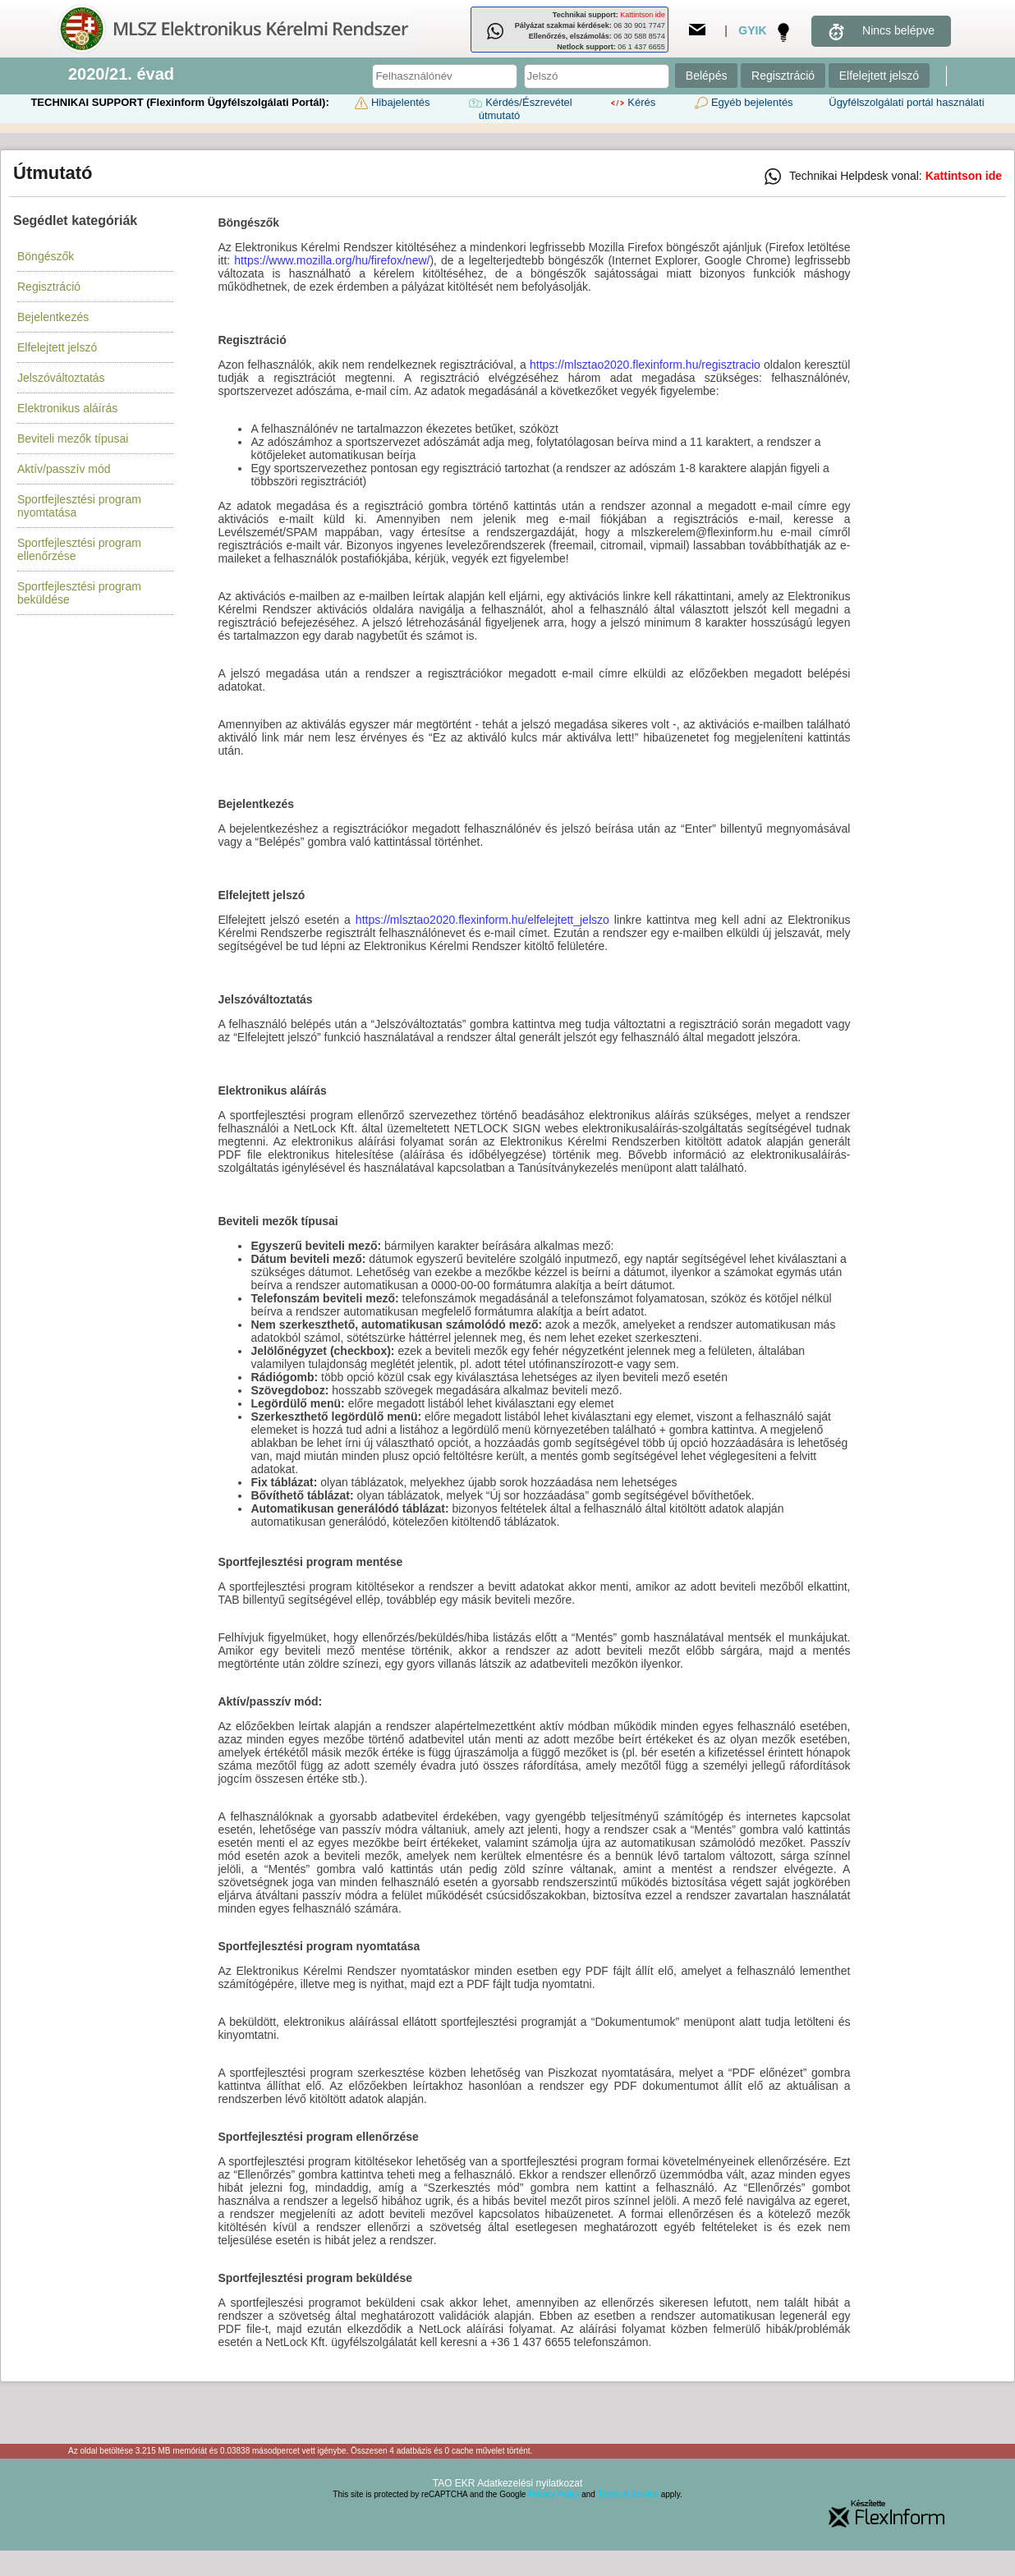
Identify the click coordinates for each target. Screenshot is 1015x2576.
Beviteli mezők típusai (72, 438)
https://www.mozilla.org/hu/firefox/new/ (331, 260)
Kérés (631, 102)
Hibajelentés (390, 102)
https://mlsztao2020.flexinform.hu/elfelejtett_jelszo (482, 919)
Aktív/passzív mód (64, 468)
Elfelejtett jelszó (879, 75)
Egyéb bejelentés (742, 102)
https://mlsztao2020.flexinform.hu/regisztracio (645, 364)
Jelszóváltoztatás (61, 377)
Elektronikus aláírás (67, 408)
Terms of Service (628, 2494)
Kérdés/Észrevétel (519, 102)
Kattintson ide (642, 15)
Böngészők (45, 256)
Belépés (707, 75)
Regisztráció (783, 75)
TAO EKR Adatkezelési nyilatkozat (508, 2483)
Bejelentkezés (53, 317)
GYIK (752, 30)
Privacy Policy (553, 2494)
